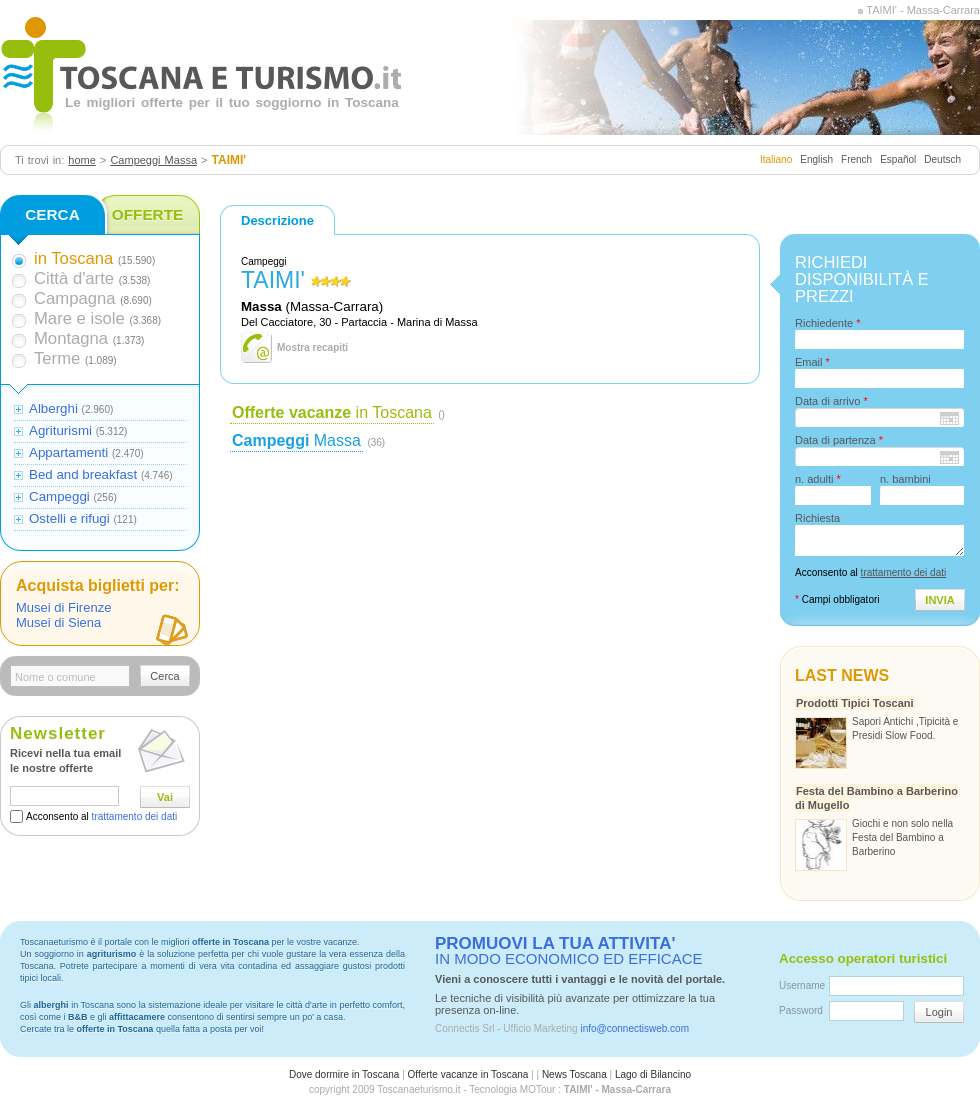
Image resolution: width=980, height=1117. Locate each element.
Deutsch (942, 159)
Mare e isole (79, 318)
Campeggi (59, 496)
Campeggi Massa (153, 160)
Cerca (164, 676)
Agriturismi (60, 430)
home (82, 160)
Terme (57, 358)
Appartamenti (68, 452)
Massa (296, 440)
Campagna (74, 298)
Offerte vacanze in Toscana (468, 1074)
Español (898, 159)
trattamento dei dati (135, 816)
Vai (165, 797)
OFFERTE (148, 214)
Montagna (71, 338)
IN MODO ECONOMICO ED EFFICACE (569, 951)
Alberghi (53, 408)
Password (801, 1010)
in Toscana (332, 412)
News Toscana (574, 1074)
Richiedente (827, 323)
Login (939, 1012)
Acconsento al (101, 816)
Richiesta (817, 518)
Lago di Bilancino (653, 1074)
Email (812, 362)
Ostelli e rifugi (69, 518)
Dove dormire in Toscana (344, 1074)
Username (802, 985)
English (816, 159)
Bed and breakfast (83, 474)
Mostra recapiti (312, 347)
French (856, 159)
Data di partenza (839, 440)
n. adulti (818, 479)
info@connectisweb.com (634, 1028)
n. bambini (905, 479)
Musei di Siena (58, 622)
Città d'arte (74, 278)
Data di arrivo (831, 401)
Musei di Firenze (63, 607)
